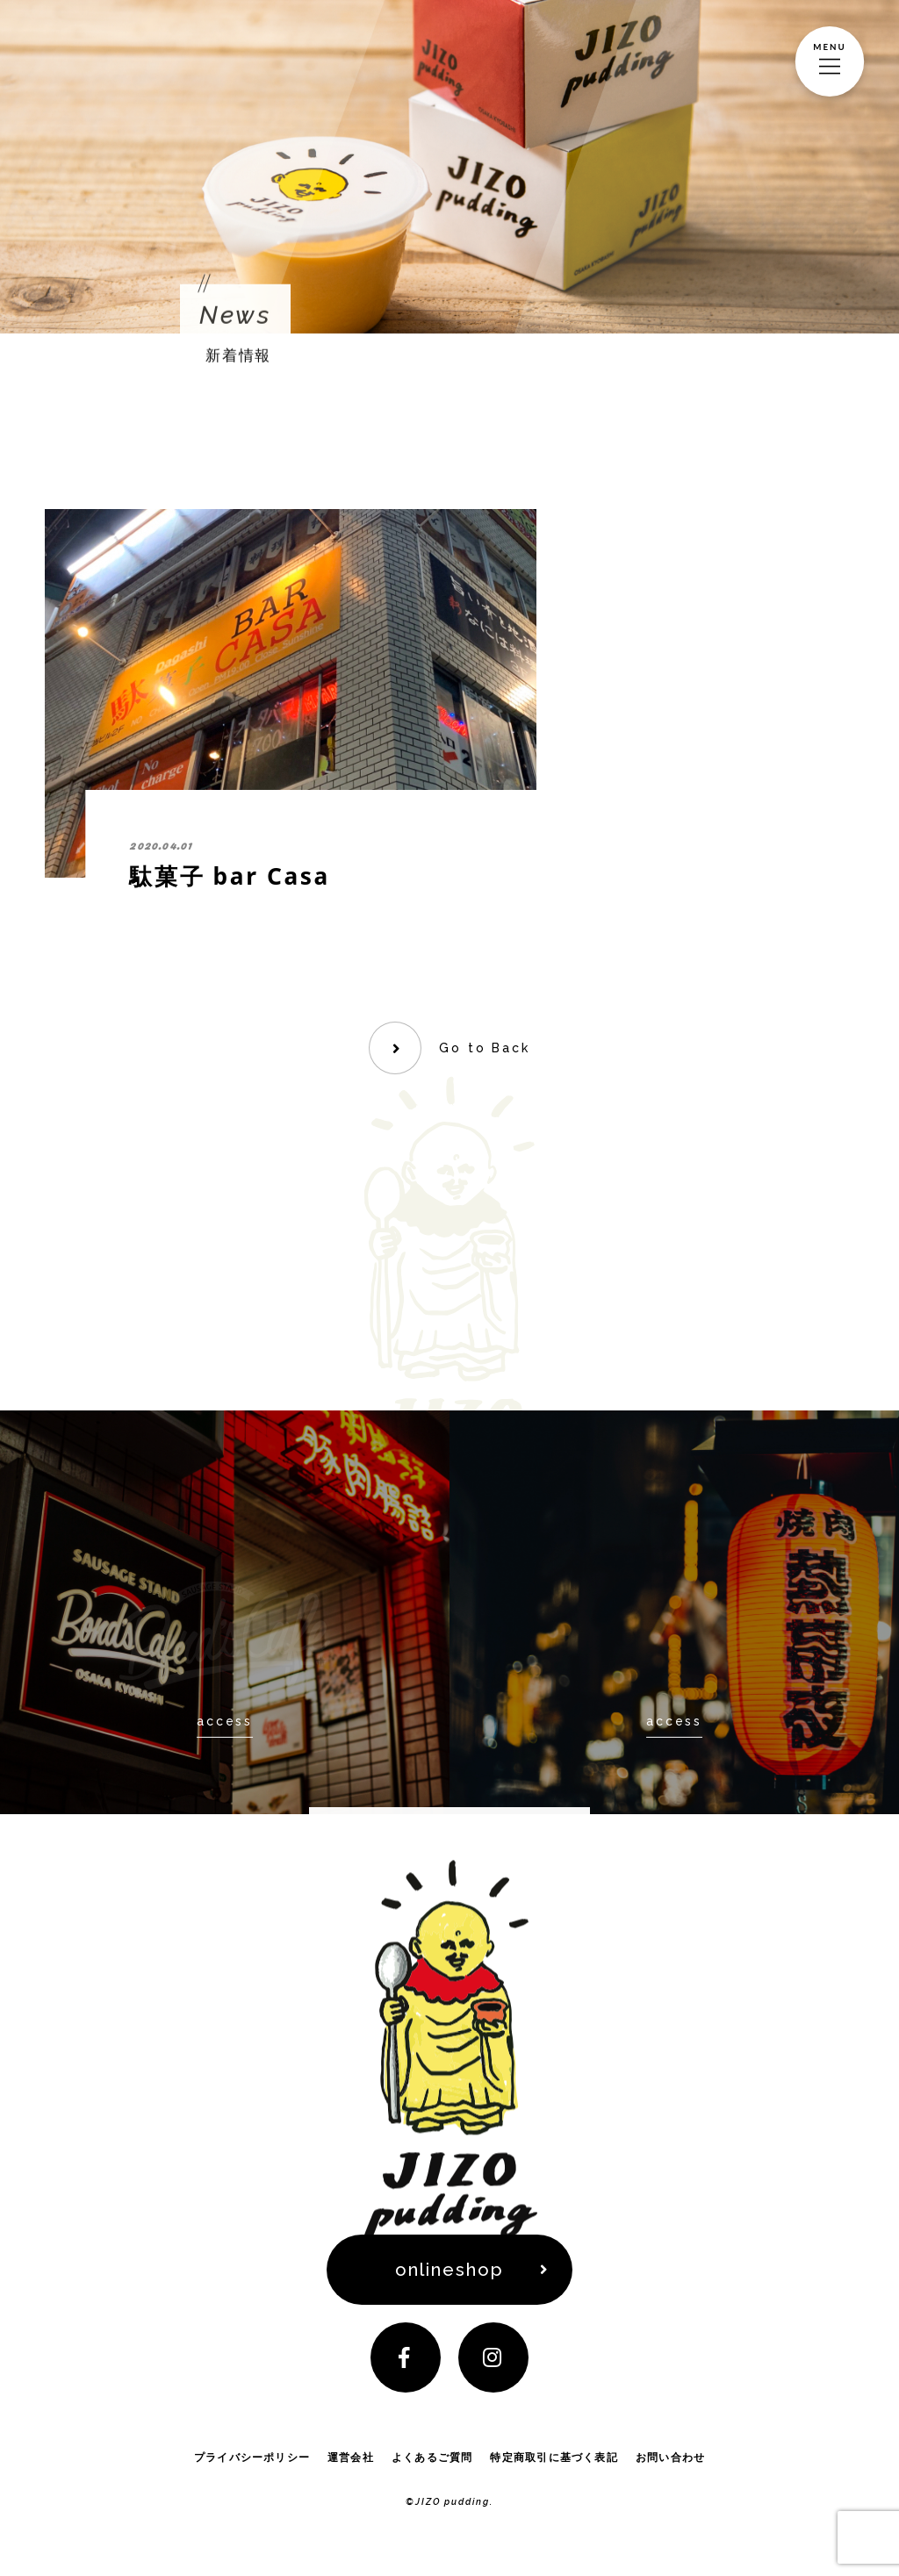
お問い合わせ (670, 2457)
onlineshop (450, 2269)
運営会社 (350, 2457)
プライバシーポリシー (252, 2457)
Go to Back (484, 1048)
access (225, 1720)
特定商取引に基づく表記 (553, 2457)
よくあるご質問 (432, 2457)
